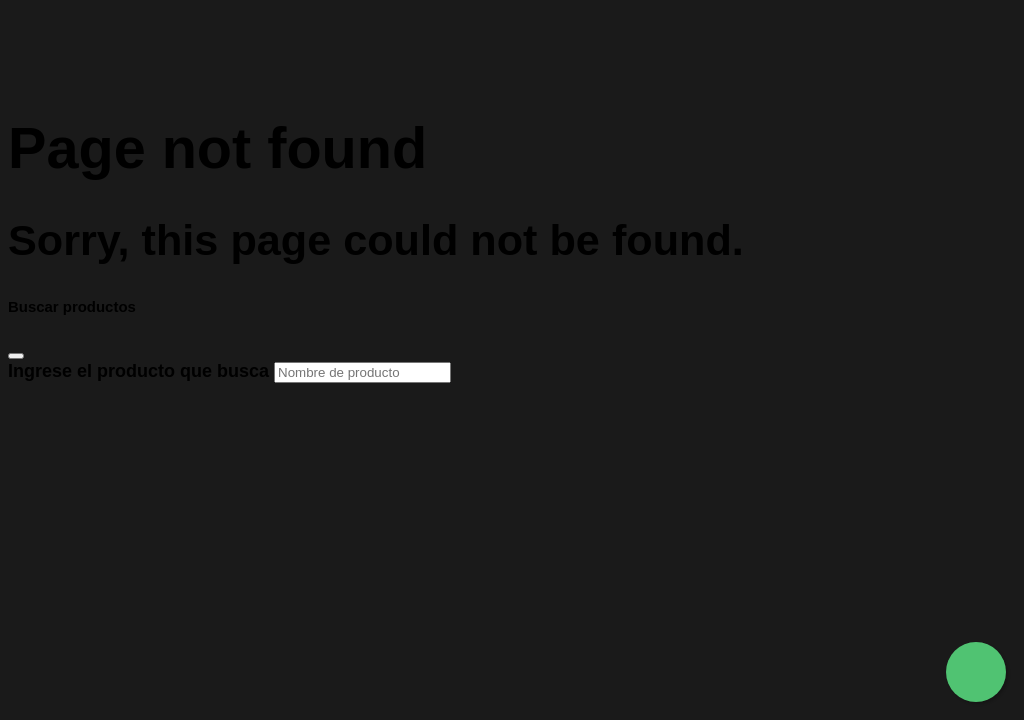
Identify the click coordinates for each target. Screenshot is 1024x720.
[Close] (16, 356)
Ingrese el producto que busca (229, 371)
